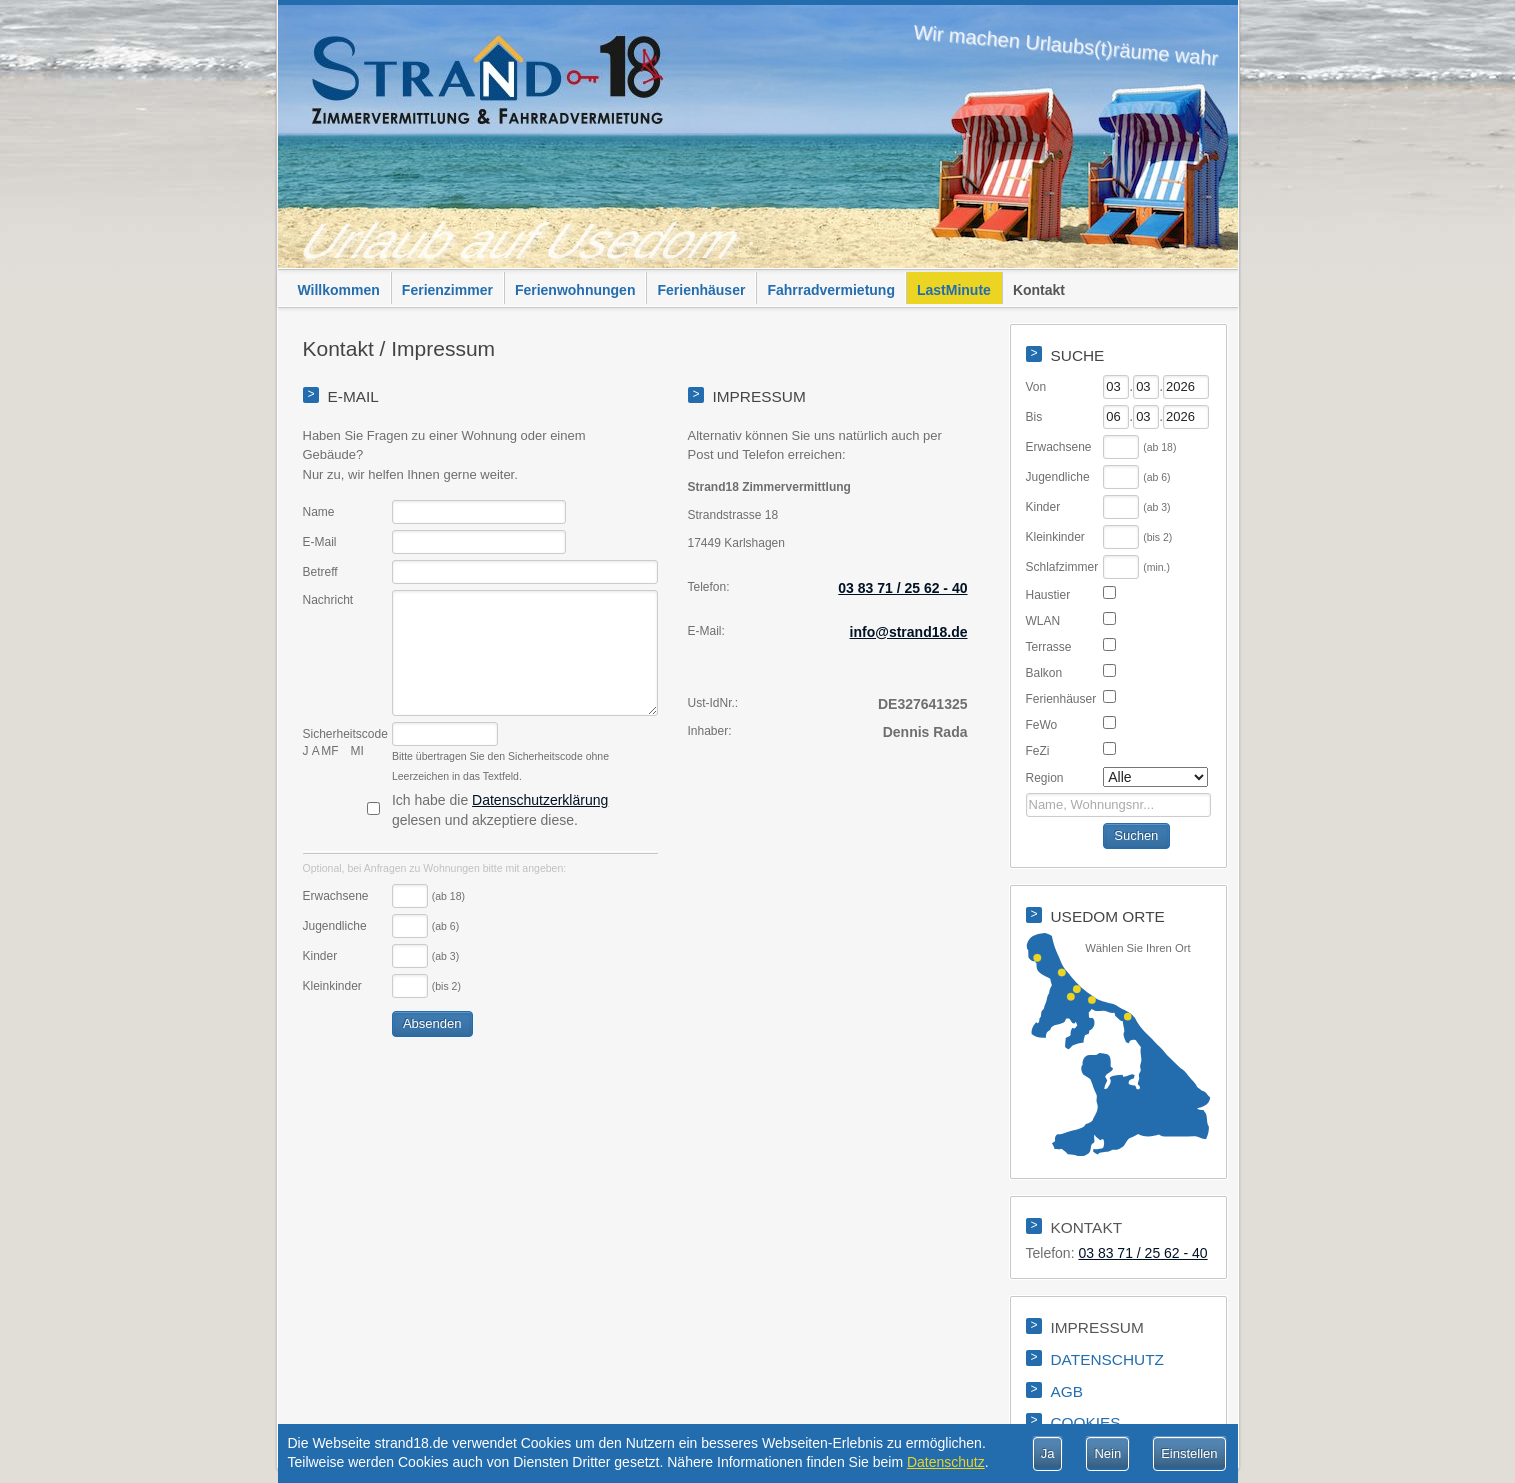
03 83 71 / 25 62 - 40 (902, 588)
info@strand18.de (909, 632)
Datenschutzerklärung (540, 800)
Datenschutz (946, 1462)
